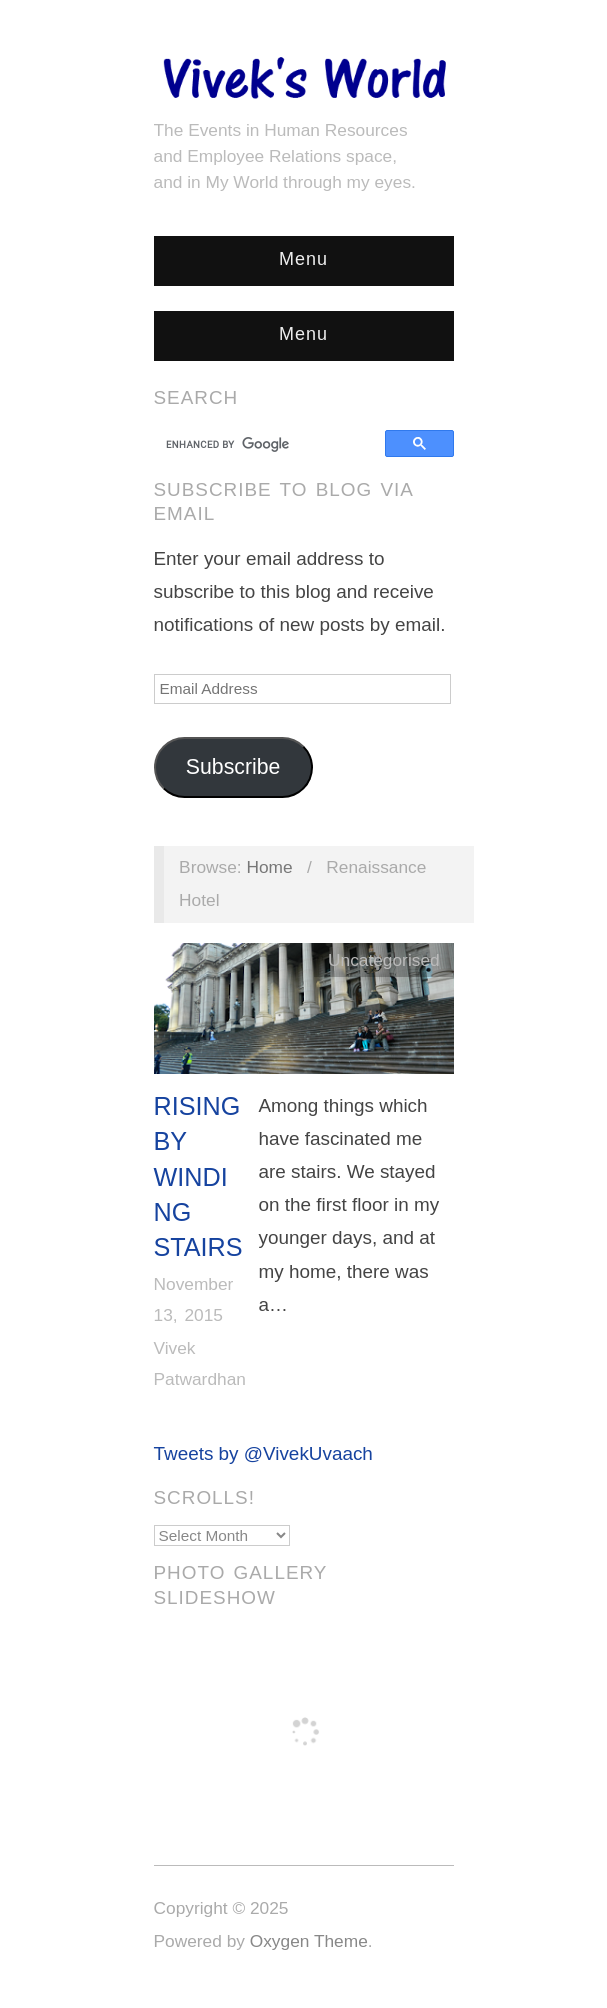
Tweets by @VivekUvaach (263, 1453)
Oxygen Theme (309, 1941)
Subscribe (233, 767)
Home (269, 867)
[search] (272, 444)
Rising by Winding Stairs (198, 1176)
